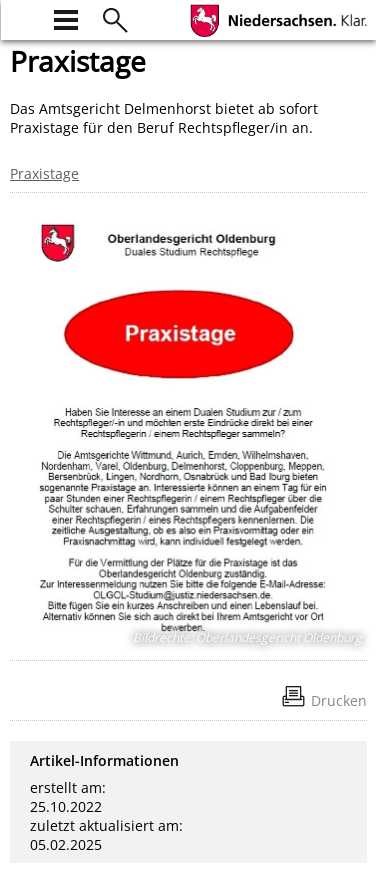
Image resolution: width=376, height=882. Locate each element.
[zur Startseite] (22, 17)
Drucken (339, 700)
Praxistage (44, 173)
